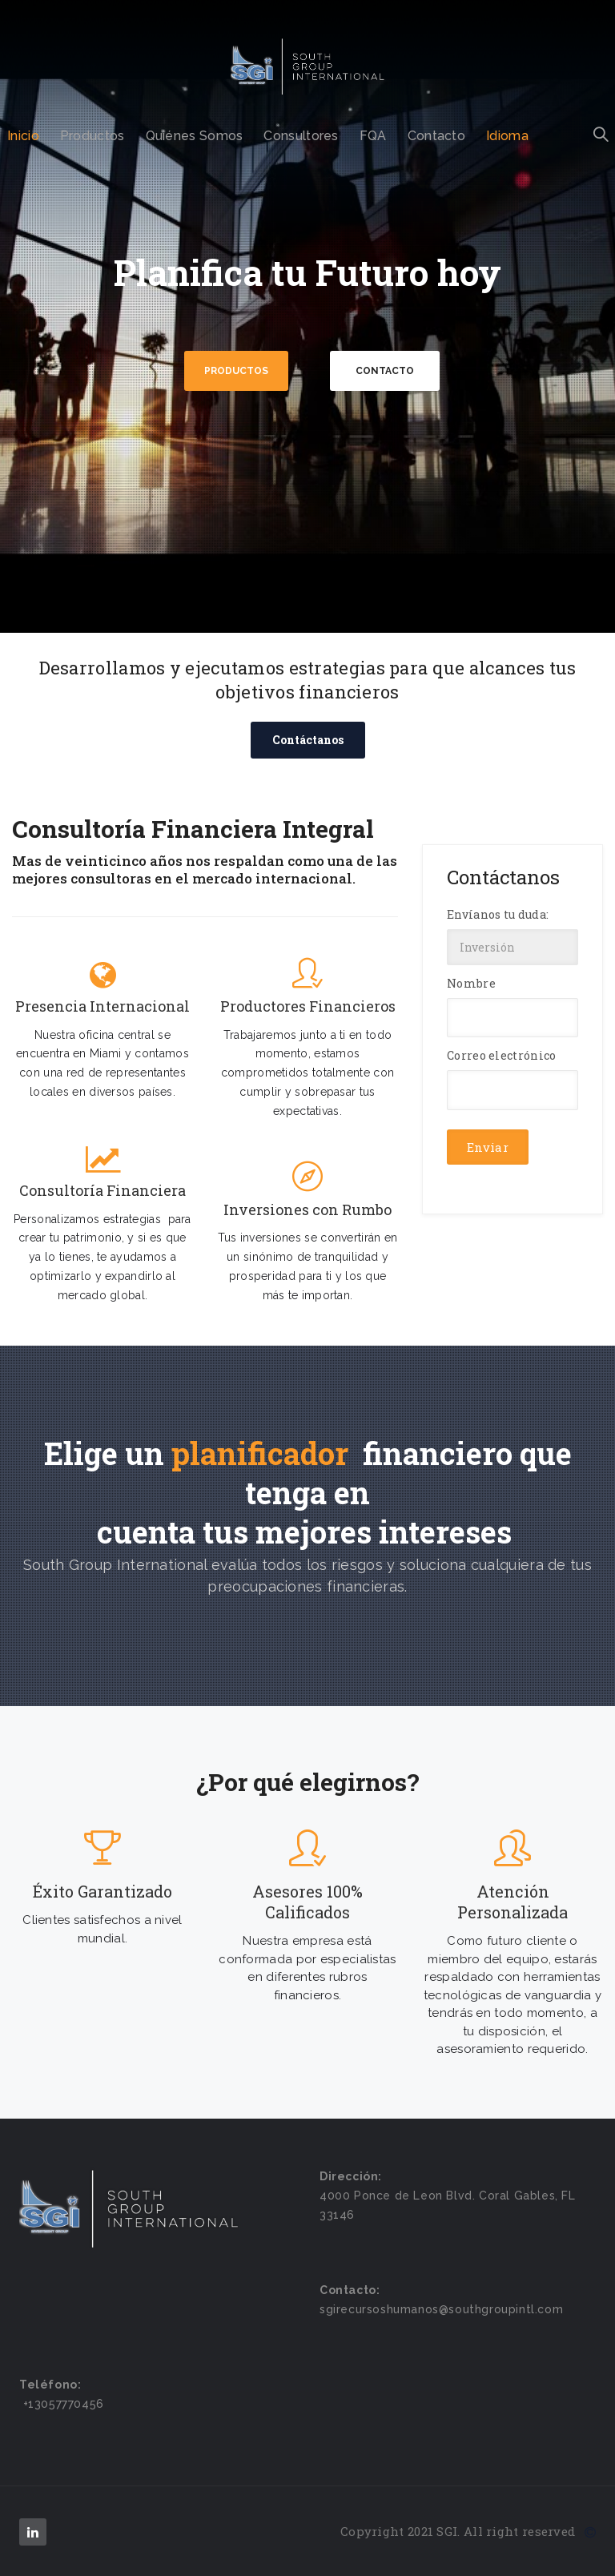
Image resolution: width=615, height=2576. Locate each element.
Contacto (436, 135)
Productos (92, 135)
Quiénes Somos (194, 135)
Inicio (23, 135)
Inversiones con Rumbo (307, 1210)
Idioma (507, 135)
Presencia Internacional (102, 1006)
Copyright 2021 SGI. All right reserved (468, 2531)
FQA (373, 135)
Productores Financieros (308, 1006)
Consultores (300, 135)
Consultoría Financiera (102, 1190)
